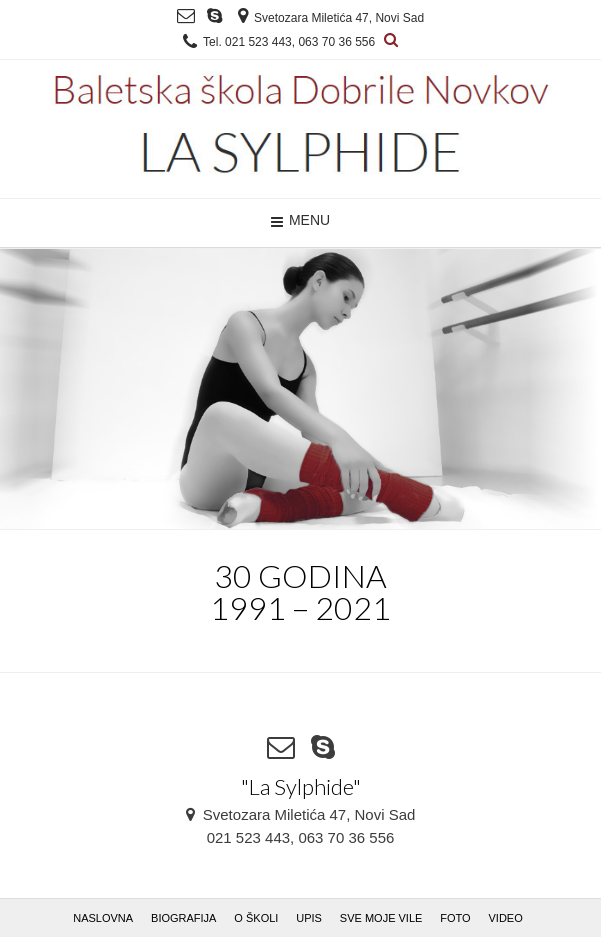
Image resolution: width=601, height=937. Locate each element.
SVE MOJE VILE (381, 918)
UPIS (309, 918)
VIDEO (506, 918)
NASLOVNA (103, 918)
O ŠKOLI (256, 918)
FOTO (455, 918)
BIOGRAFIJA (183, 918)
